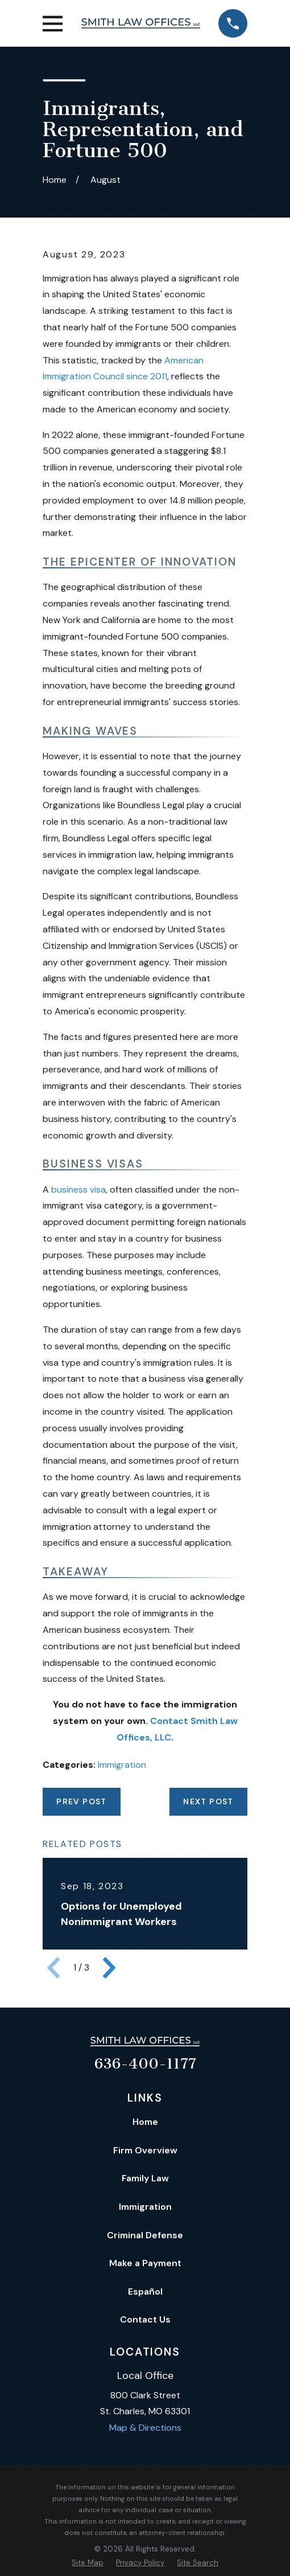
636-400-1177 (145, 2064)
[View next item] (109, 1968)
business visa (78, 1189)
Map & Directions (145, 2428)
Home (145, 2122)
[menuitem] (87, 2563)
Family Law (145, 2178)
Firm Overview (145, 2150)
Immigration (122, 1765)
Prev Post (81, 1801)
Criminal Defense (145, 2235)
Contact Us (145, 2319)
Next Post (208, 1801)
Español (145, 2291)
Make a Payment (145, 2263)
